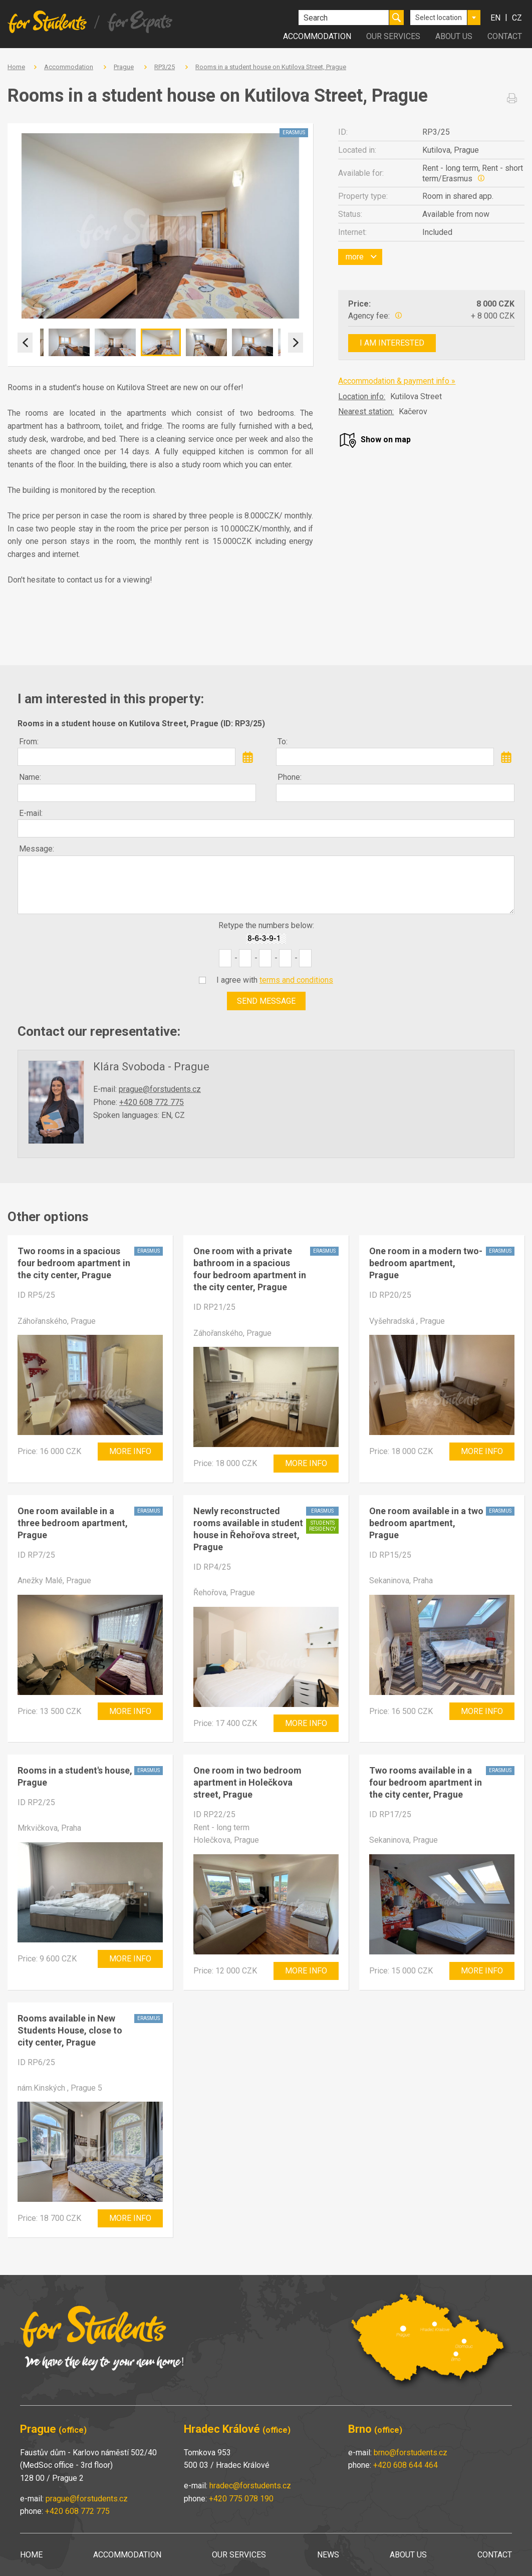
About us (453, 36)
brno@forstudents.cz (410, 2452)
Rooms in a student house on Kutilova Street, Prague (270, 67)
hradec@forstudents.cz (250, 2485)
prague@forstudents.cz (160, 1089)
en (495, 18)
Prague (124, 67)
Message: (36, 848)
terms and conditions (296, 980)
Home (16, 67)
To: (283, 741)
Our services (393, 36)
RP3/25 (164, 67)
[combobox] (445, 17)
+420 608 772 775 (151, 1102)
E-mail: (31, 813)
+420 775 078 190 (241, 2498)
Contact (504, 36)
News (328, 2554)
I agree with (274, 980)
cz (517, 18)
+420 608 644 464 (405, 2465)
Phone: (290, 777)
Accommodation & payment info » (396, 381)
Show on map (386, 439)
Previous (25, 343)
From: (29, 741)
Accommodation (317, 36)
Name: (30, 777)
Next (295, 343)
